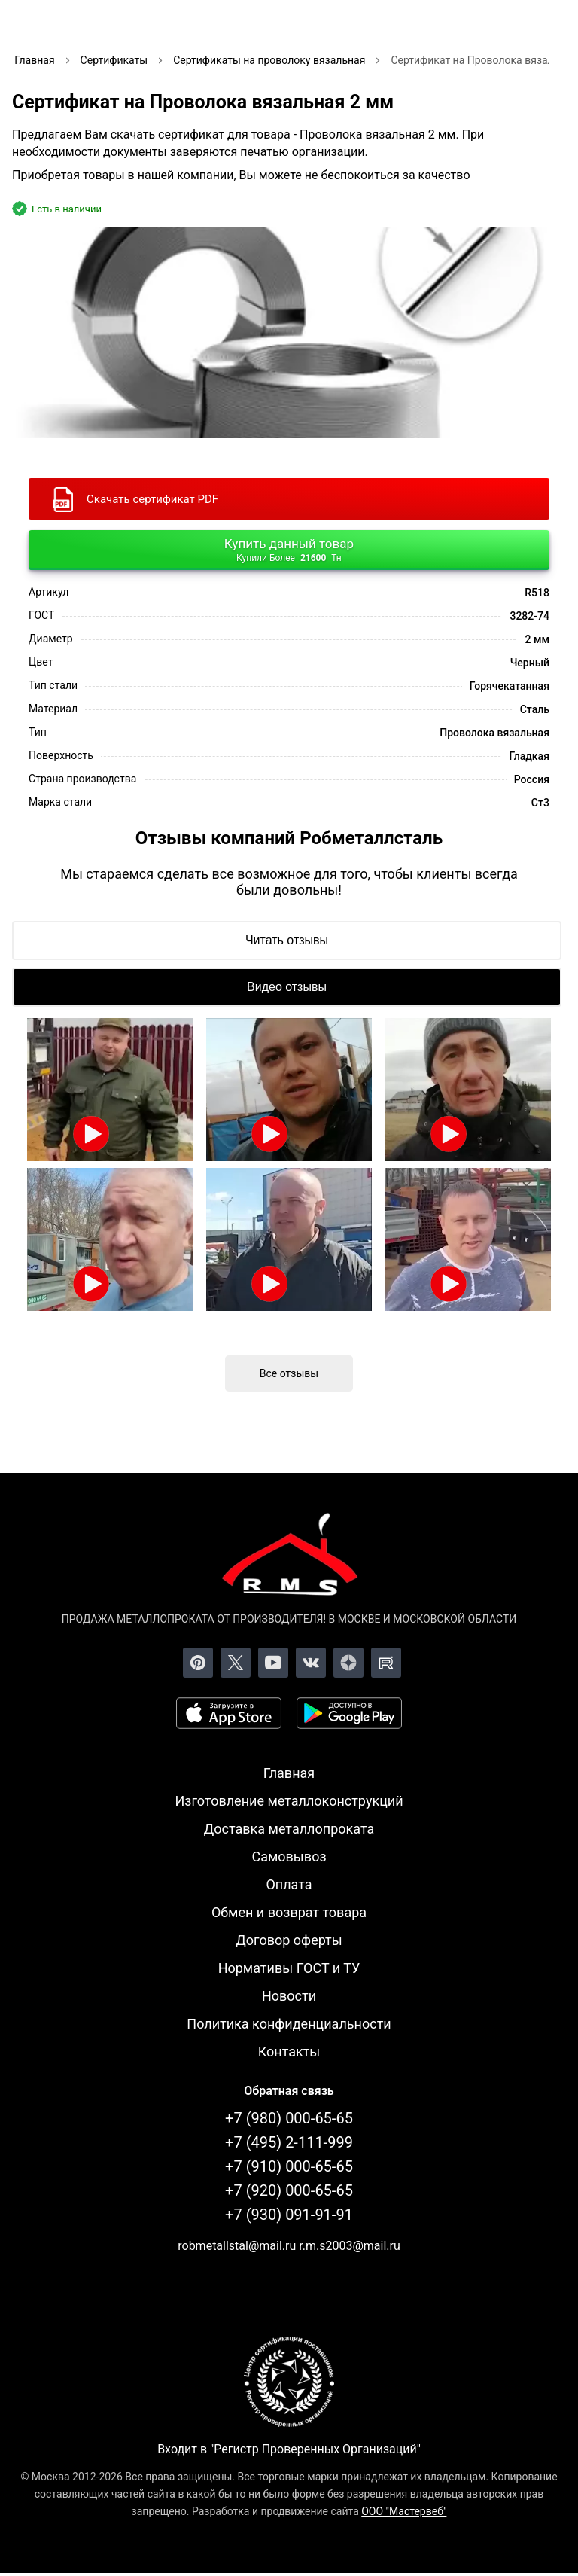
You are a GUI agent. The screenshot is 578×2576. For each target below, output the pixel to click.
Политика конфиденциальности (289, 2024)
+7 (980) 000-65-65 (289, 2118)
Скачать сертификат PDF (152, 499)
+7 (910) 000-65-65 (289, 2166)
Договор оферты (289, 1940)
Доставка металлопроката (289, 1829)
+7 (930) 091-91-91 (289, 2215)
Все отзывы (289, 1373)
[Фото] (289, 332)
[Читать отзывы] (286, 940)
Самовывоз (288, 1856)
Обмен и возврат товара (289, 1912)
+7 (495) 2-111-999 (289, 2142)
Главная (289, 1773)
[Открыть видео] (110, 1089)
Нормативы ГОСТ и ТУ (289, 1968)
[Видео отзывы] (286, 987)
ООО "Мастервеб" (403, 2511)
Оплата (289, 1884)
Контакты (289, 2051)
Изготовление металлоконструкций (289, 1801)
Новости (289, 1996)
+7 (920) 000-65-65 (289, 2190)
